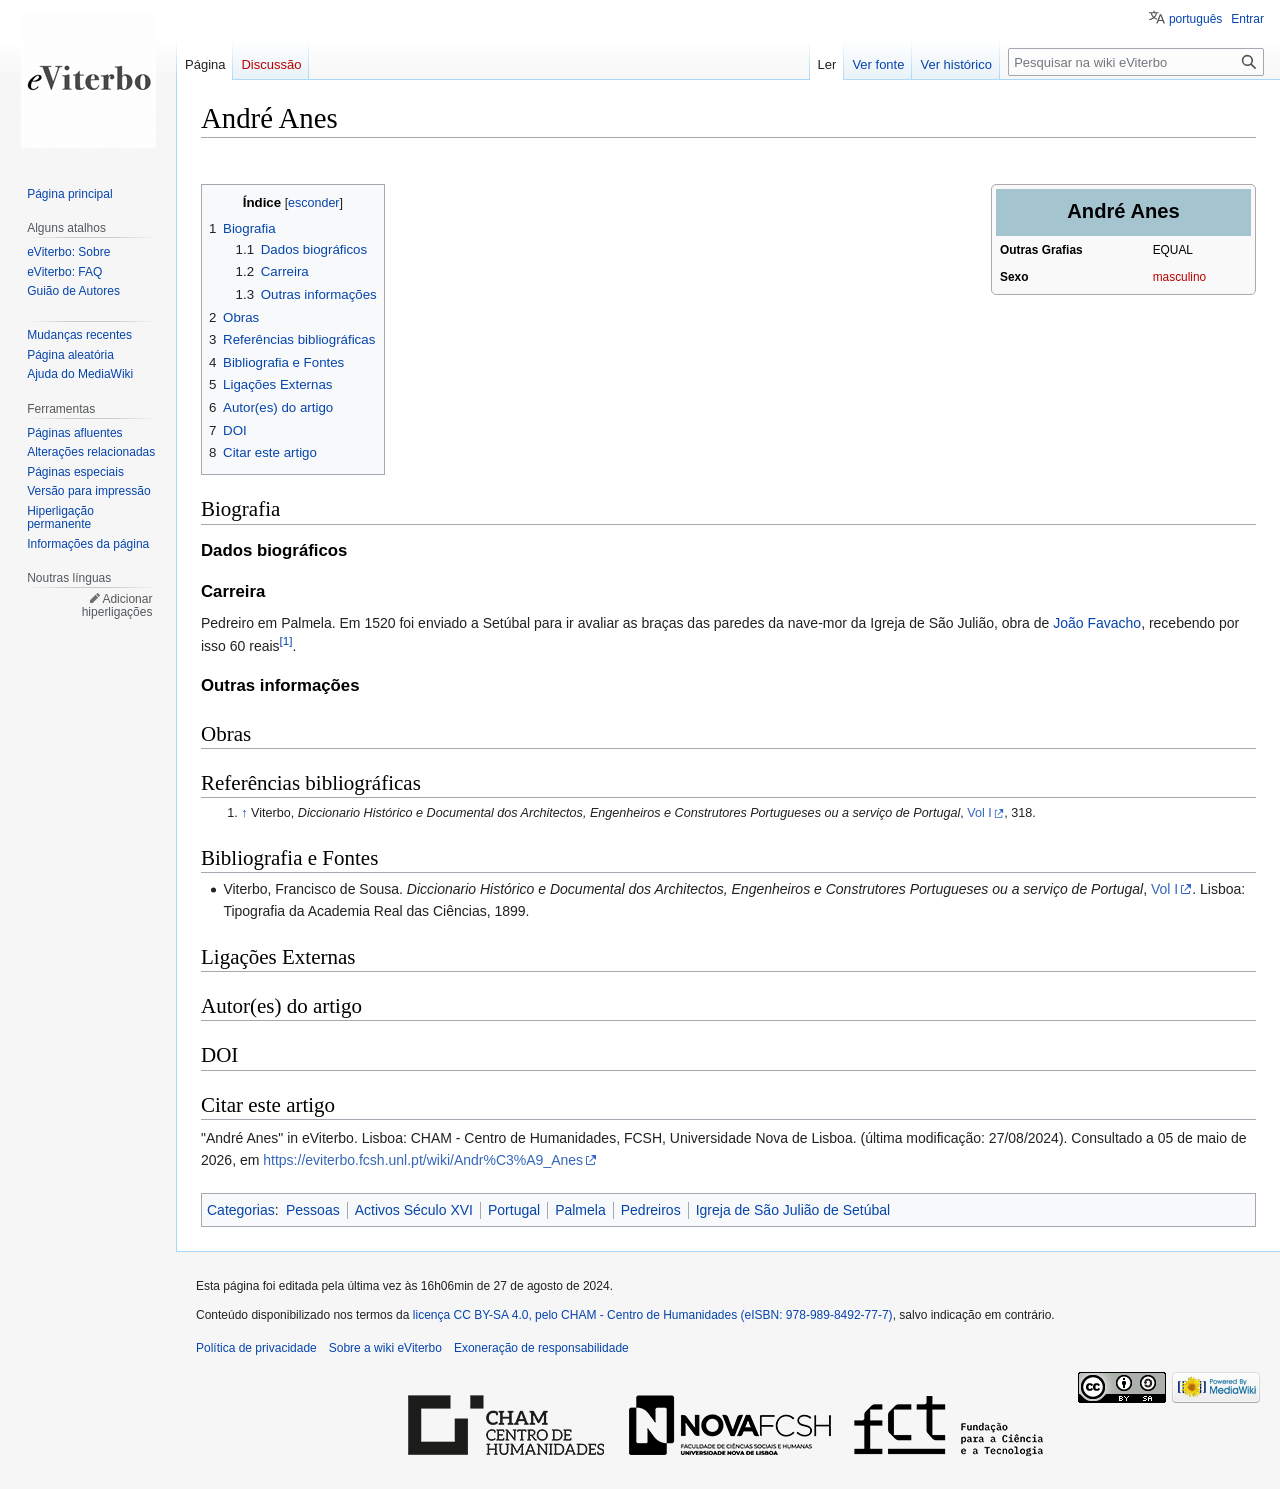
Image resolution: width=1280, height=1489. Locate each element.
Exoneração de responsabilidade (541, 1348)
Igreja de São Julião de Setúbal (793, 1210)
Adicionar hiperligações (117, 606)
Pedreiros (651, 1210)
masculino (1180, 277)
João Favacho (1097, 623)
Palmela (580, 1210)
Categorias (241, 1210)
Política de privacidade (256, 1348)
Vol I (979, 813)
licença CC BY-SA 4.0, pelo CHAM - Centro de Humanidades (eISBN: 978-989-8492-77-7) (653, 1315)
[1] (286, 640)
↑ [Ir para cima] (244, 813)
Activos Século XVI (414, 1210)
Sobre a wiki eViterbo (385, 1348)
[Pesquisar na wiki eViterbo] (1136, 62)
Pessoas (313, 1210)
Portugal (514, 1210)
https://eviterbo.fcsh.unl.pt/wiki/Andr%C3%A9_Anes (423, 1160)
